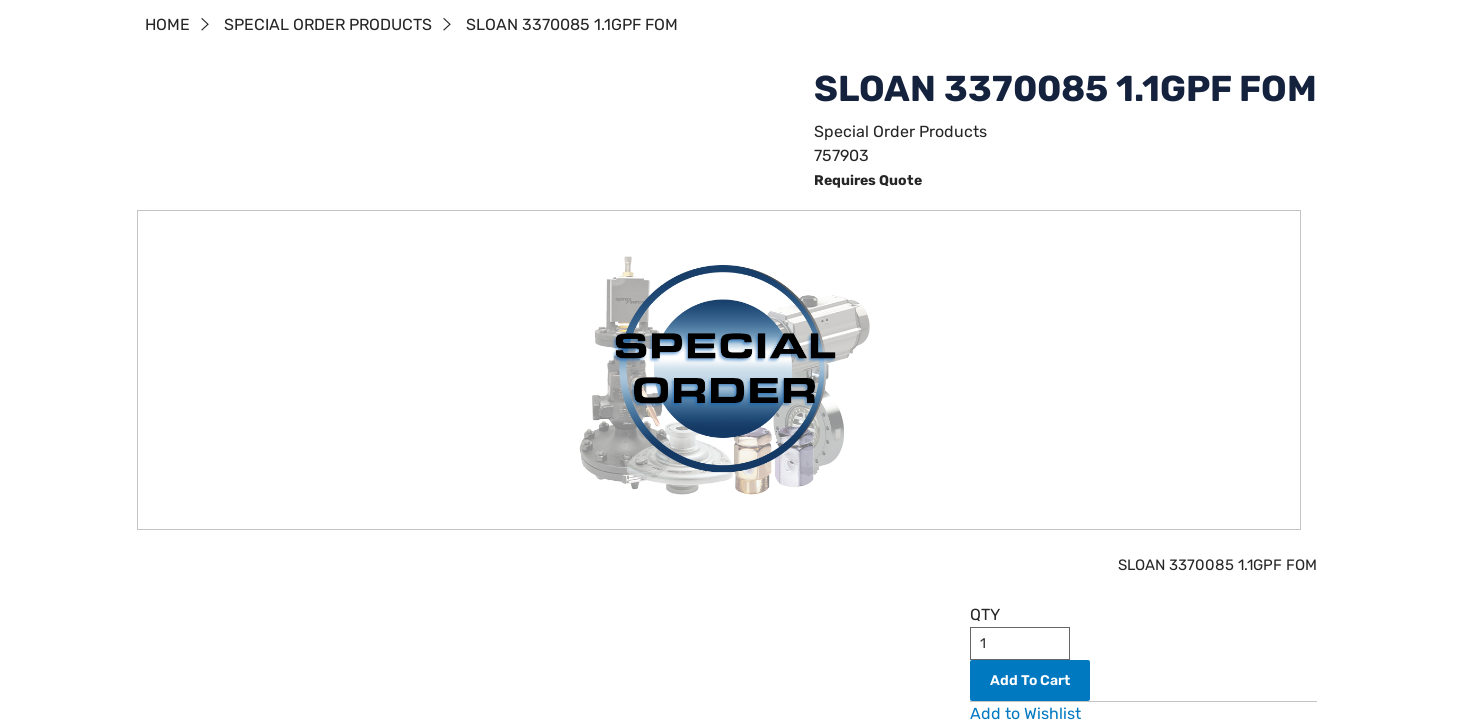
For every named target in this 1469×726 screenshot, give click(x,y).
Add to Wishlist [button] (1025, 713)
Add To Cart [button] (1030, 680)
